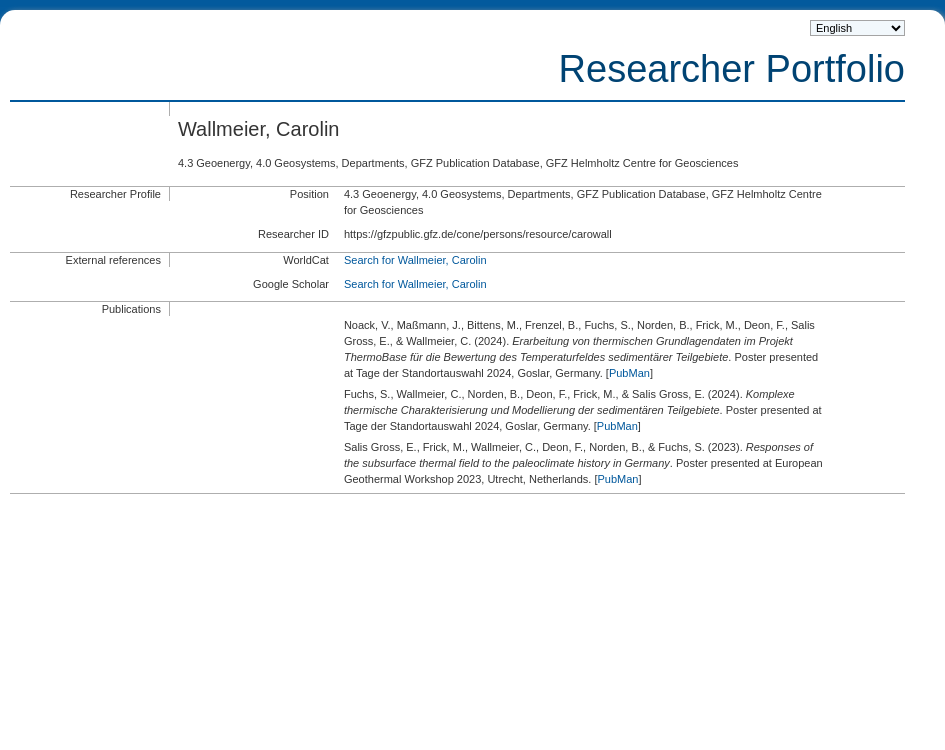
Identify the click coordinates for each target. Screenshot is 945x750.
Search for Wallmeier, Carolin (415, 260)
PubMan (629, 373)
